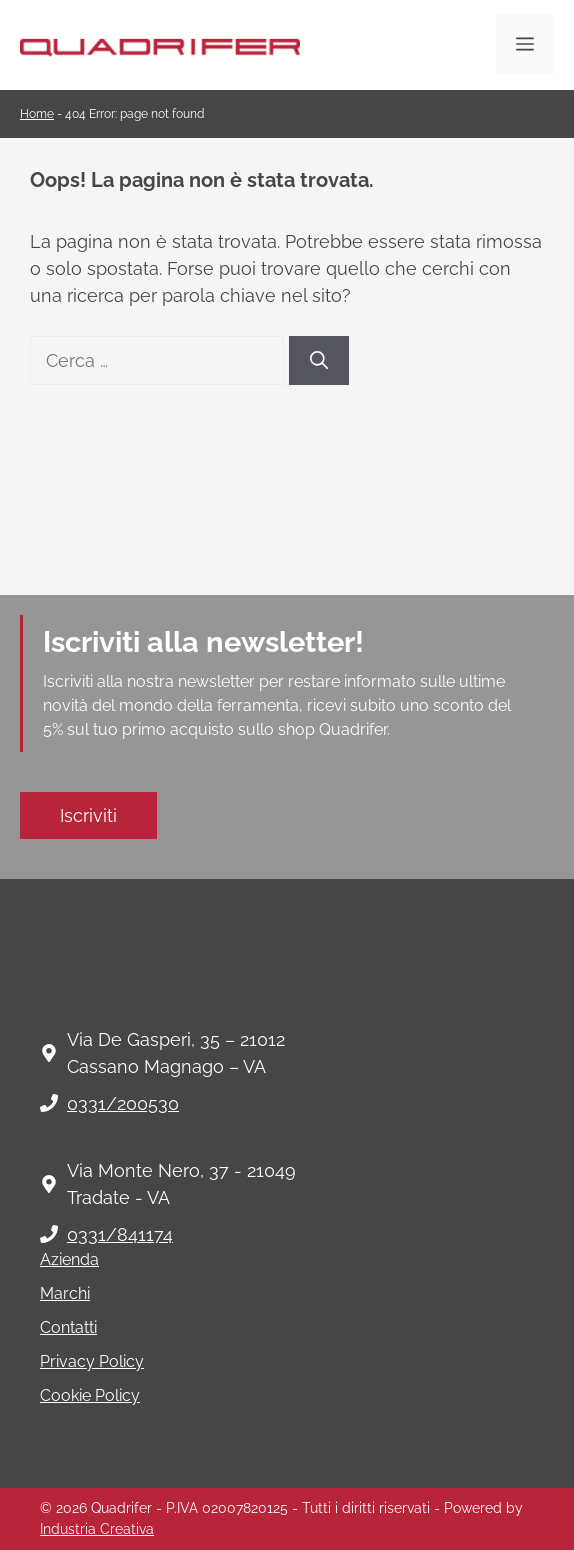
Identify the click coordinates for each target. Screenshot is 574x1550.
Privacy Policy (92, 1361)
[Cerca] (319, 360)
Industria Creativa (97, 1529)
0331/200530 (123, 1103)
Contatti (68, 1327)
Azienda (69, 1259)
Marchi (65, 1293)
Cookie (65, 1395)
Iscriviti (88, 815)
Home (37, 114)
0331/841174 (120, 1234)
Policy (115, 1395)
